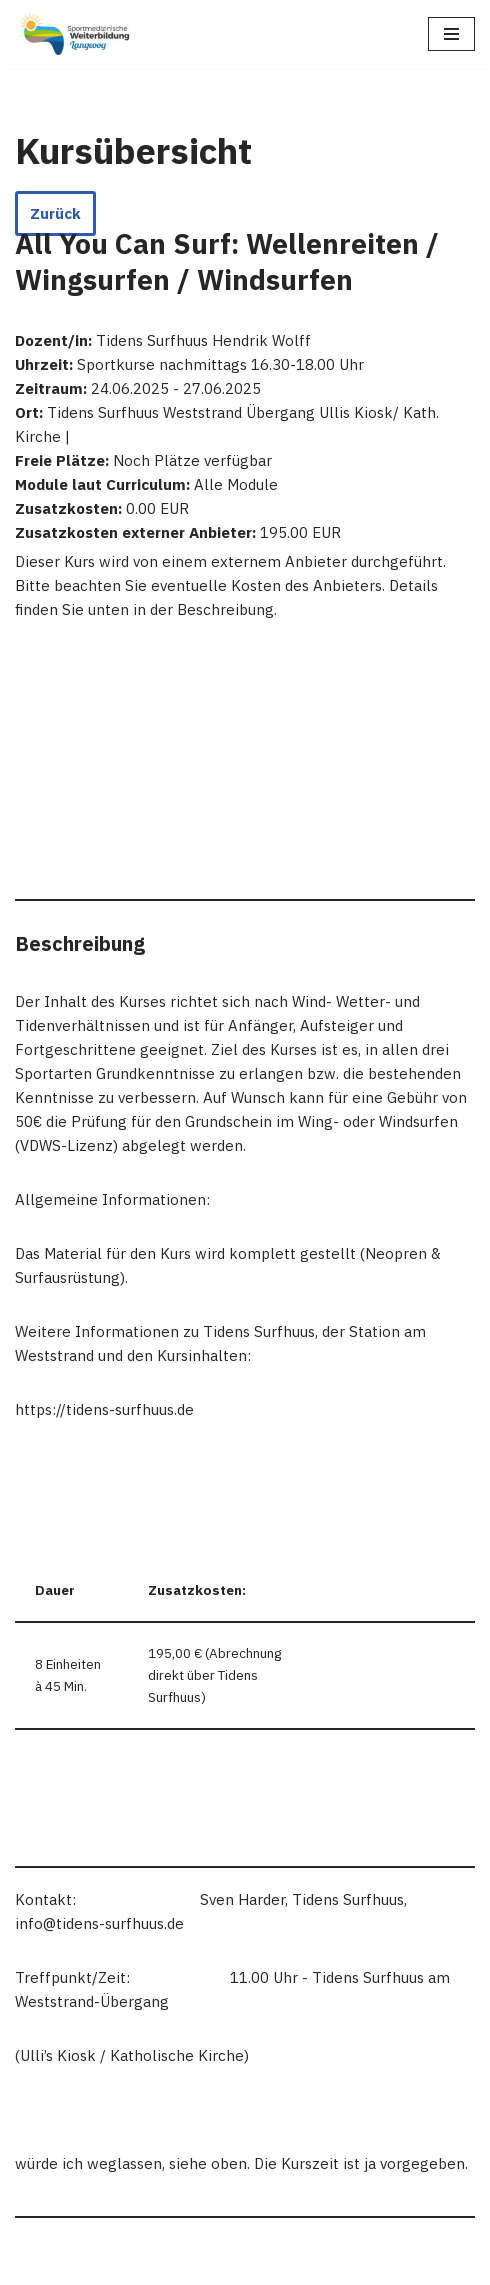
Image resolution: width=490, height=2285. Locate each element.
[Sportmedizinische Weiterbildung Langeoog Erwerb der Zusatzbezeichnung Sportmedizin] (75, 34)
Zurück (55, 213)
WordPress (214, 2264)
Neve (33, 2264)
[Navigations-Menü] (451, 34)
